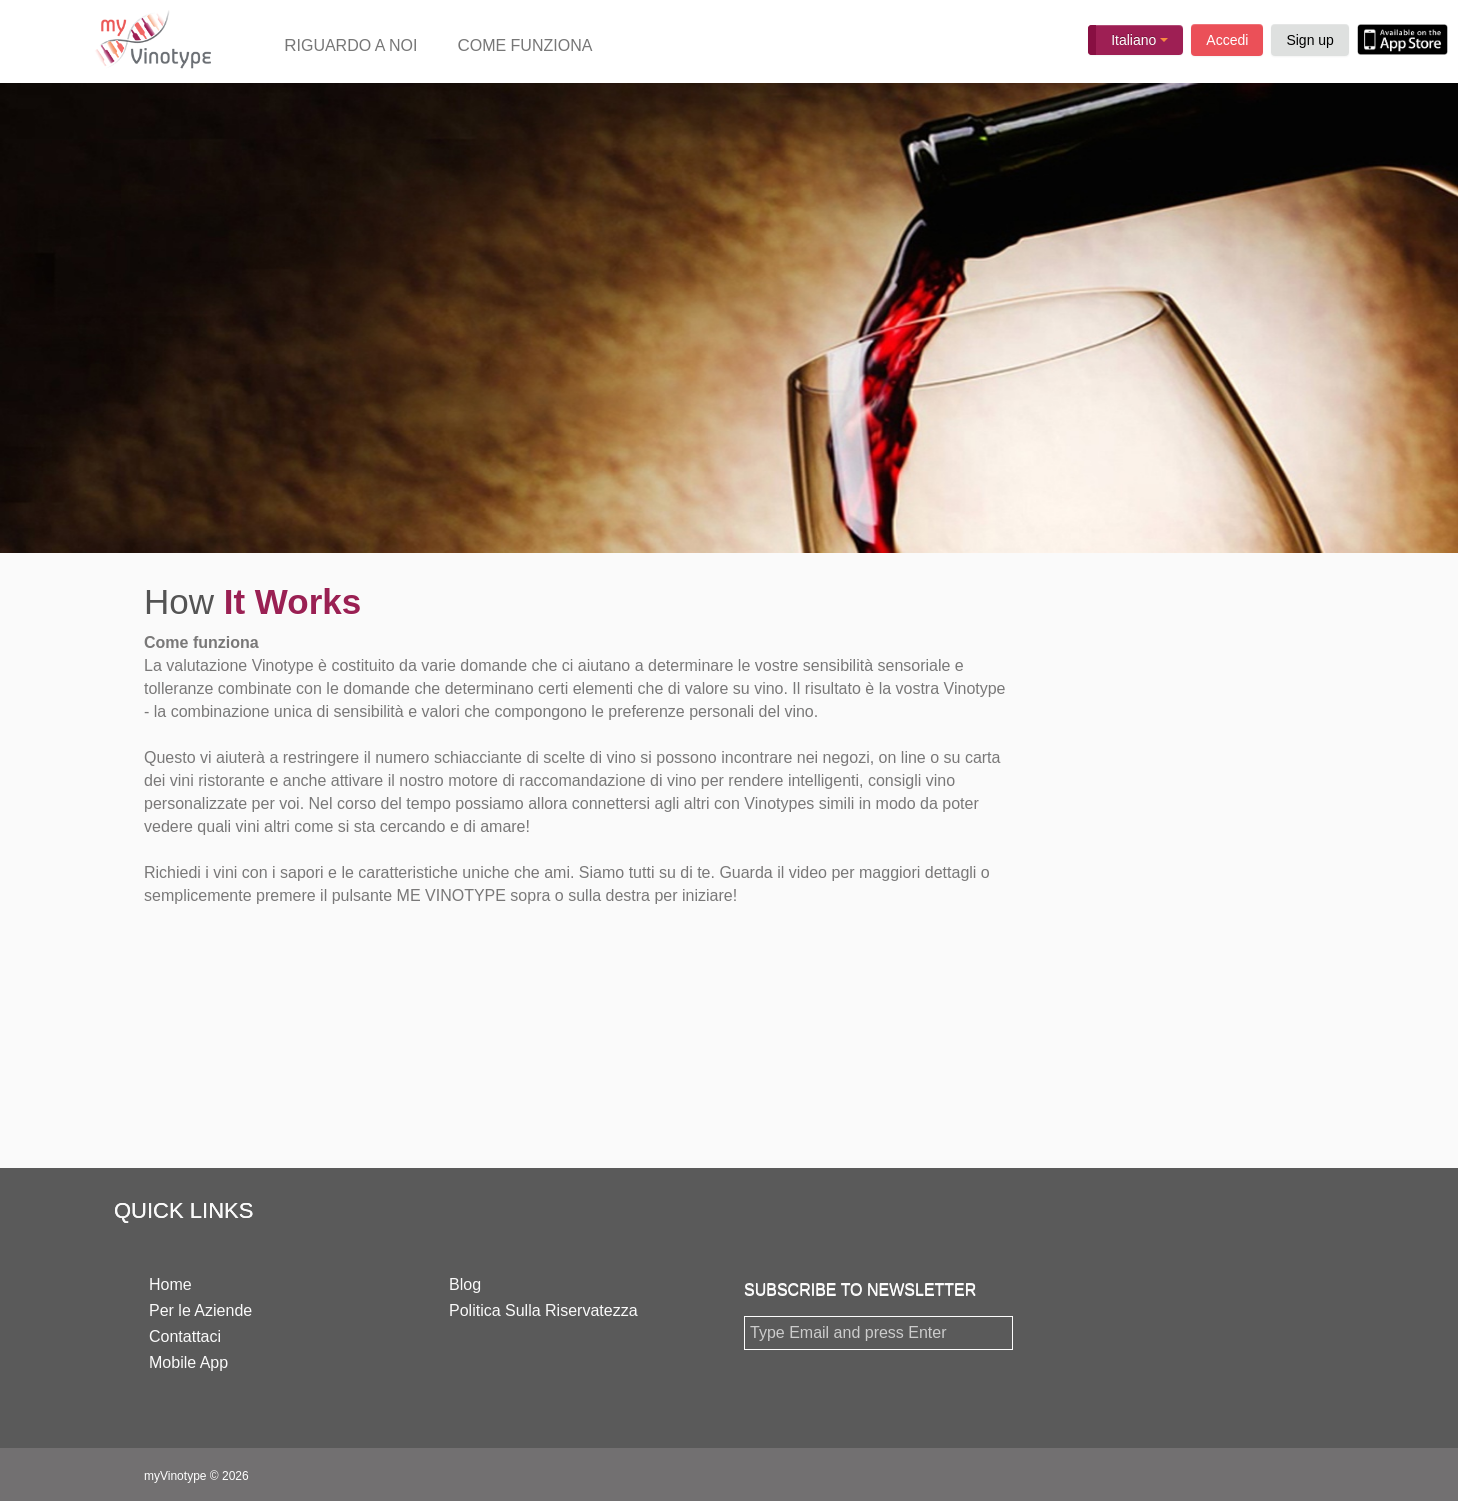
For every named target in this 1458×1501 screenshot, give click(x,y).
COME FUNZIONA (524, 45)
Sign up (1309, 40)
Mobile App (188, 1362)
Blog (465, 1284)
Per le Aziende (200, 1310)
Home (170, 1284)
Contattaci (185, 1336)
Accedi (1227, 40)
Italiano (1139, 40)
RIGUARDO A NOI (350, 45)
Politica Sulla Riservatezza (543, 1310)
